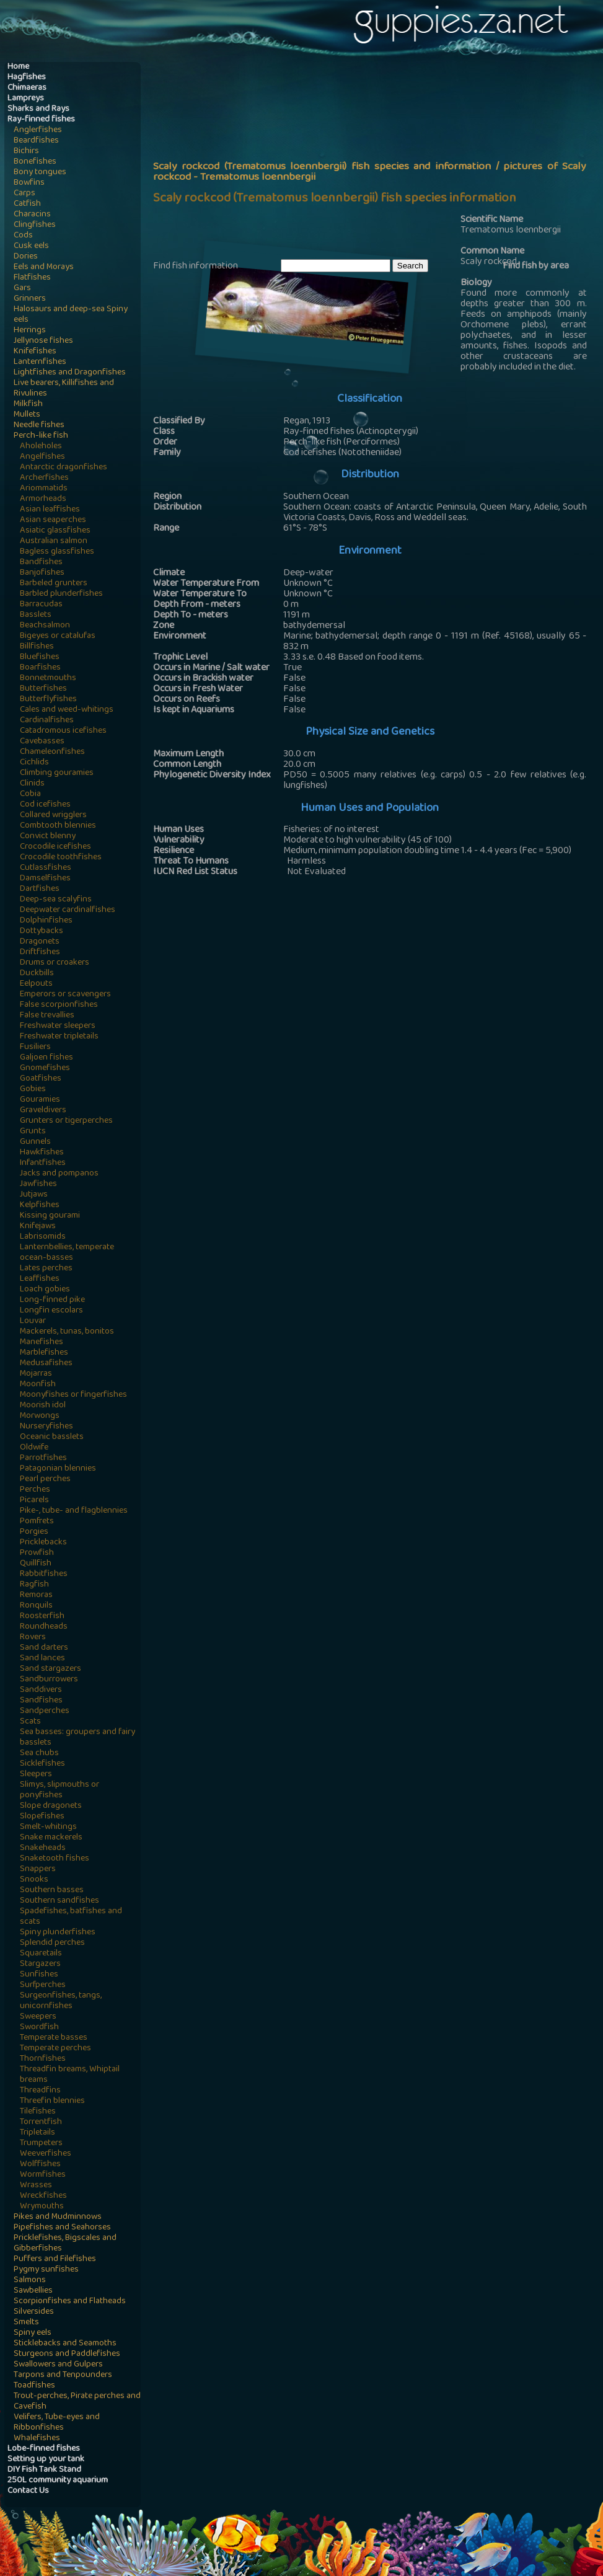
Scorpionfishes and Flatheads (70, 2302)
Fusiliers (35, 1047)
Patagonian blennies (58, 1469)
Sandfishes (41, 1701)
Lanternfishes (40, 362)
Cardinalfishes (47, 721)
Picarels (34, 1501)
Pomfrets (37, 1522)
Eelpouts (36, 984)
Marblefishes (44, 1353)
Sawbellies (33, 2291)
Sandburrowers (49, 1680)
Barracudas (41, 605)
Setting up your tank (45, 2460)
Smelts (26, 2323)
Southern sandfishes (59, 1901)
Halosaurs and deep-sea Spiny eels (71, 315)
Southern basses (52, 1891)
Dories (26, 257)
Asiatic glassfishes (55, 531)
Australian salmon (53, 542)
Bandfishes (41, 563)
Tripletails (37, 2133)
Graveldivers (43, 1111)
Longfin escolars (51, 1311)
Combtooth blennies (58, 826)
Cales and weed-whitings (66, 710)
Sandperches (44, 1711)
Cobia (30, 794)
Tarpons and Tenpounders (63, 2375)
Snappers (38, 1870)
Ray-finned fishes (41, 120)
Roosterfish (42, 1617)
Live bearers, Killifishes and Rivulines (64, 388)
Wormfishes (43, 2175)
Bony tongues (40, 173)
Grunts (33, 1132)
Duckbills (37, 974)
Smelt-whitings (48, 1827)
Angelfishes (42, 457)
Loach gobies (45, 1290)
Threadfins (40, 2091)
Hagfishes (26, 78)
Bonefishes (35, 162)
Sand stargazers (50, 1669)
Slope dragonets (51, 1806)
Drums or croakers (54, 963)
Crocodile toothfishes (61, 858)
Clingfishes (35, 225)
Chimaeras (26, 88)
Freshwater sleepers (57, 1026)
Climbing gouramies (57, 773)
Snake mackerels (51, 1838)
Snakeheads (43, 1848)
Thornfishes (43, 2059)
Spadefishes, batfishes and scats (71, 1917)
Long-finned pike (52, 1300)
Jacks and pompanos (59, 1174)
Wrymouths (42, 2207)
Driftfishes (40, 953)
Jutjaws (34, 1195)
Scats (30, 1722)
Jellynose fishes (43, 341)
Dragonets (39, 942)
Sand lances (42, 1659)
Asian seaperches (53, 520)
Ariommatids (44, 489)
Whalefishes (37, 2439)
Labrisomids (43, 1237)
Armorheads (43, 499)
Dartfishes (39, 889)
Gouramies (40, 1100)
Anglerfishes (38, 130)
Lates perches (46, 1269)
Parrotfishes (43, 1458)
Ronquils (36, 1606)
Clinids (32, 784)
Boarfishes (40, 668)
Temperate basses (53, 2038)
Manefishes (41, 1343)
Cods (23, 236)
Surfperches (43, 1985)
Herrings (30, 331)
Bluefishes (39, 657)
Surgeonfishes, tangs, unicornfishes (61, 2001)
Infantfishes (43, 1163)
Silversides (34, 2312)
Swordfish (39, 2028)
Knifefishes (35, 352)
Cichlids (34, 763)
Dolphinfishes (46, 921)
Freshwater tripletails (59, 1037)
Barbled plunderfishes (61, 594)
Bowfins (29, 183)
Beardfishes (36, 141)
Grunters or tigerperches (66, 1121)
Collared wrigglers (53, 816)
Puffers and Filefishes (55, 2259)
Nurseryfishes (46, 1427)
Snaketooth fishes (54, 1859)
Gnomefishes (45, 1069)
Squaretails (41, 1954)
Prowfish (37, 1553)
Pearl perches (45, 1480)
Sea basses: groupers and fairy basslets (77, 1738)
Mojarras (36, 1374)
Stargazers (40, 1964)
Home (18, 67)
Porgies (34, 1532)
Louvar (33, 1321)
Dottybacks (41, 932)
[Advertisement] (378, 159)
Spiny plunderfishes (57, 1933)
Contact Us (28, 2491)
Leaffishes (39, 1279)
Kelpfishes (39, 1206)
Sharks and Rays (38, 109)
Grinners (30, 299)
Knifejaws (38, 1227)
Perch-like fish (41, 436)
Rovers (33, 1638)
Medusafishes (46, 1364)
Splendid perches (52, 1943)
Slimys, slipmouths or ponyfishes (59, 1790)
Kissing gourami (50, 1216)
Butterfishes (43, 689)
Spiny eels (32, 2333)
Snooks (34, 1880)
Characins (32, 215)
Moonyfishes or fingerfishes (73, 1395)
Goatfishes (40, 1079)
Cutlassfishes (45, 868)
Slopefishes (42, 1817)
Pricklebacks (43, 1543)
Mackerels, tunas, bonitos (67, 1332)
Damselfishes (45, 879)
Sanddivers (41, 1690)
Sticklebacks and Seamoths (65, 2344)
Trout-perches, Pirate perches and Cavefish (77, 2402)
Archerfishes (44, 478)
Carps (24, 194)
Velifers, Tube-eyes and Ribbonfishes (57, 2423)
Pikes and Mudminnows (58, 2217)
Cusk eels (31, 246)
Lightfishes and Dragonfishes (70, 373)
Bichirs (26, 152)
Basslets (35, 615)
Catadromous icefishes (63, 731)
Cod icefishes (45, 805)
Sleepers (36, 1775)
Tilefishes (38, 2112)
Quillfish (35, 1564)
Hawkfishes (42, 1153)
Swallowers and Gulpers (58, 2365)
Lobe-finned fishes (43, 2449)
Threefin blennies (52, 2101)
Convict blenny (48, 837)
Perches (35, 1490)
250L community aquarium (57, 2481)
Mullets (27, 415)
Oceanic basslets (52, 1437)
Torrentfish (41, 2122)
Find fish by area (536, 267)
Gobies (33, 1090)
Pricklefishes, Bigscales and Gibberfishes (65, 2243)
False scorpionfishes (59, 1005)
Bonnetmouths (48, 679)
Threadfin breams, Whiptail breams (70, 2075)
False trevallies (47, 1016)
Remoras (36, 1595)
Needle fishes (39, 426)
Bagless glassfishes (57, 552)
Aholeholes (41, 447)
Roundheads (44, 1627)
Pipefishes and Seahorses (62, 2228)
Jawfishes (38, 1184)
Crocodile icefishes (55, 847)
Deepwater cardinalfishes (67, 910)
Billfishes (37, 647)
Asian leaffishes (50, 510)
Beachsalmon (45, 626)
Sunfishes (39, 1975)
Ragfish (34, 1585)
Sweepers (38, 2017)
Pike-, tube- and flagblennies (74, 1511)
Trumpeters (41, 2144)
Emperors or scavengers (65, 995)
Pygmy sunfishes (46, 2270)
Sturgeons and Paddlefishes (67, 2354)
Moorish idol (43, 1406)
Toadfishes (34, 2386)
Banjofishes (42, 573)
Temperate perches (55, 2049)
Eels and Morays (44, 268)
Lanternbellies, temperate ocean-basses (67, 1253)
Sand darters (44, 1648)
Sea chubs (39, 1754)
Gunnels (35, 1142)
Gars (22, 289)
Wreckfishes (43, 2196)
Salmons (30, 2281)
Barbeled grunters (53, 584)
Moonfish (38, 1385)
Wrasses (36, 2186)
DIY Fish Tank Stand (44, 2470)
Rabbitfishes (44, 1574)
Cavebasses (42, 742)
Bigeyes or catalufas (57, 636)
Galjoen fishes (46, 1058)
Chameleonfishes (52, 752)
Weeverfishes (45, 2154)
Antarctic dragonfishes (63, 468)
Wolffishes (40, 2165)
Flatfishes (32, 278)
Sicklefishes (42, 1764)
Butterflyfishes (48, 700)
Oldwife (34, 1448)
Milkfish (28, 405)
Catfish (27, 204)
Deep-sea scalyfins (56, 900)
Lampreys (25, 99)
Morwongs (39, 1416)
